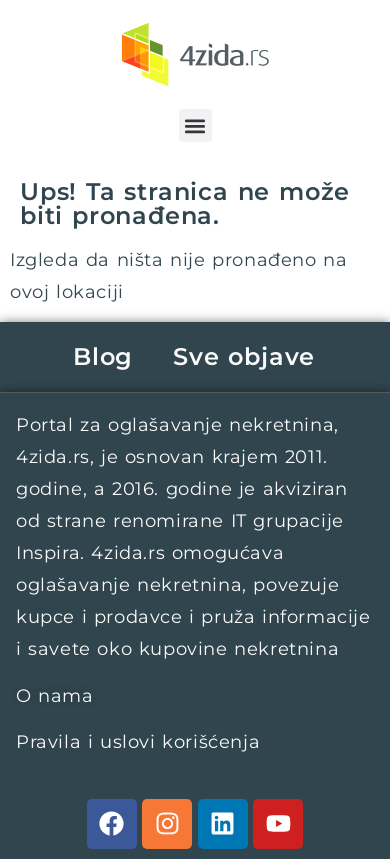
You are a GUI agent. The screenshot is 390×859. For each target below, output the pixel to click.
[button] (195, 125)
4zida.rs (53, 457)
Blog (103, 356)
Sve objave (244, 356)
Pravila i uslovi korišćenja (138, 742)
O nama (55, 696)
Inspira (48, 553)
